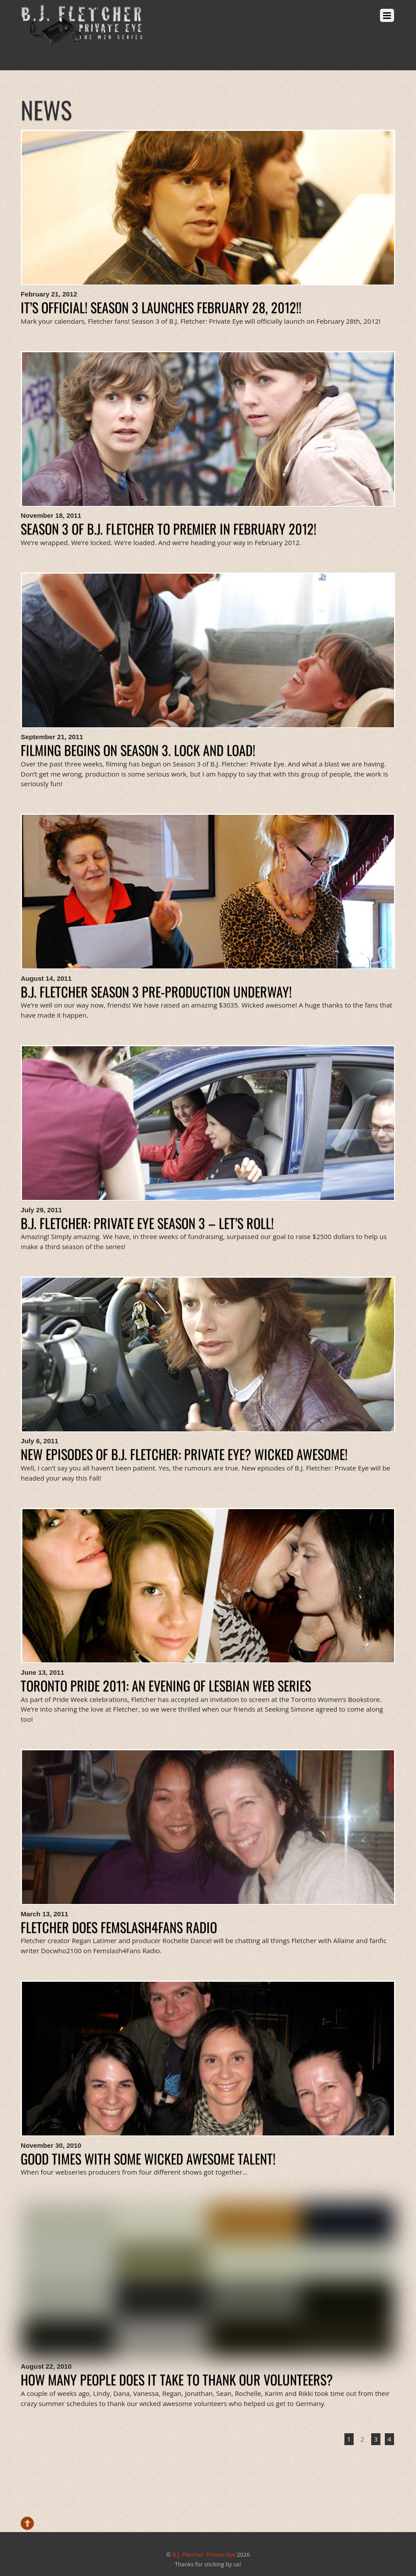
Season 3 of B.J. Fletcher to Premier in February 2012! (168, 528)
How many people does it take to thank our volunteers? (177, 2379)
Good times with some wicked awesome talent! (148, 2158)
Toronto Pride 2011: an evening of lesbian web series (166, 1685)
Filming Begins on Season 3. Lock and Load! (138, 750)
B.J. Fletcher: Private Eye (204, 2554)
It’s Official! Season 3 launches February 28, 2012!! (161, 307)
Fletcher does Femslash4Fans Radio (119, 1927)
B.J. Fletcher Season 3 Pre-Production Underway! (156, 991)
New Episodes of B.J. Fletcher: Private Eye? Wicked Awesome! (184, 1454)
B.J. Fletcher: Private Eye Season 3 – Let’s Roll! (147, 1223)
